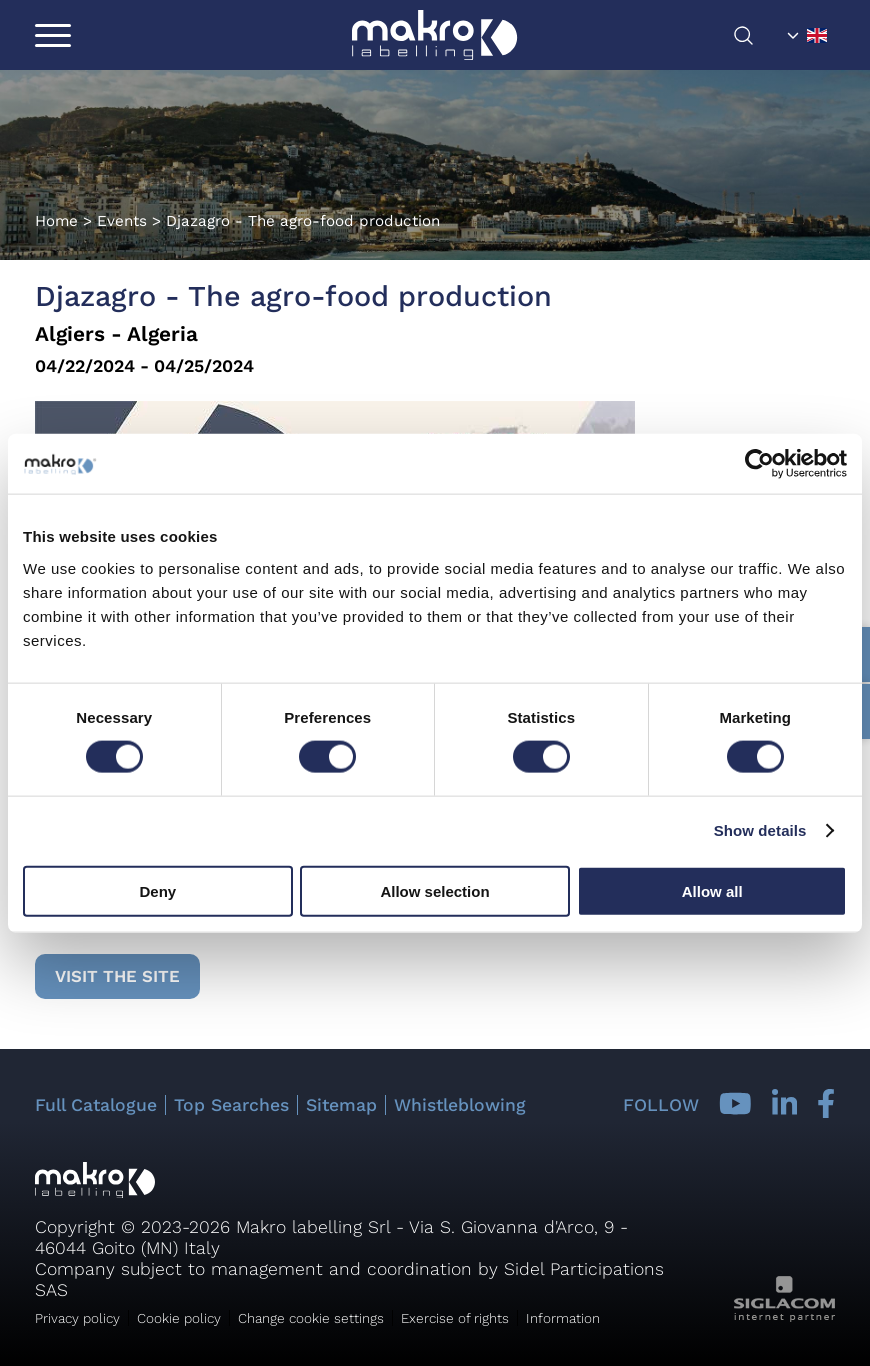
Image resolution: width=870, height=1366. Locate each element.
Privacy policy (77, 1318)
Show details (760, 830)
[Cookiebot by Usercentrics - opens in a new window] (759, 464)
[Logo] (434, 35)
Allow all (712, 890)
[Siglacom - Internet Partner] (784, 1316)
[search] (756, 35)
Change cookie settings (311, 1318)
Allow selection (434, 890)
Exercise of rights (455, 1318)
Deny (157, 890)
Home (56, 221)
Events (122, 221)
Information (563, 1318)
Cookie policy (179, 1318)
